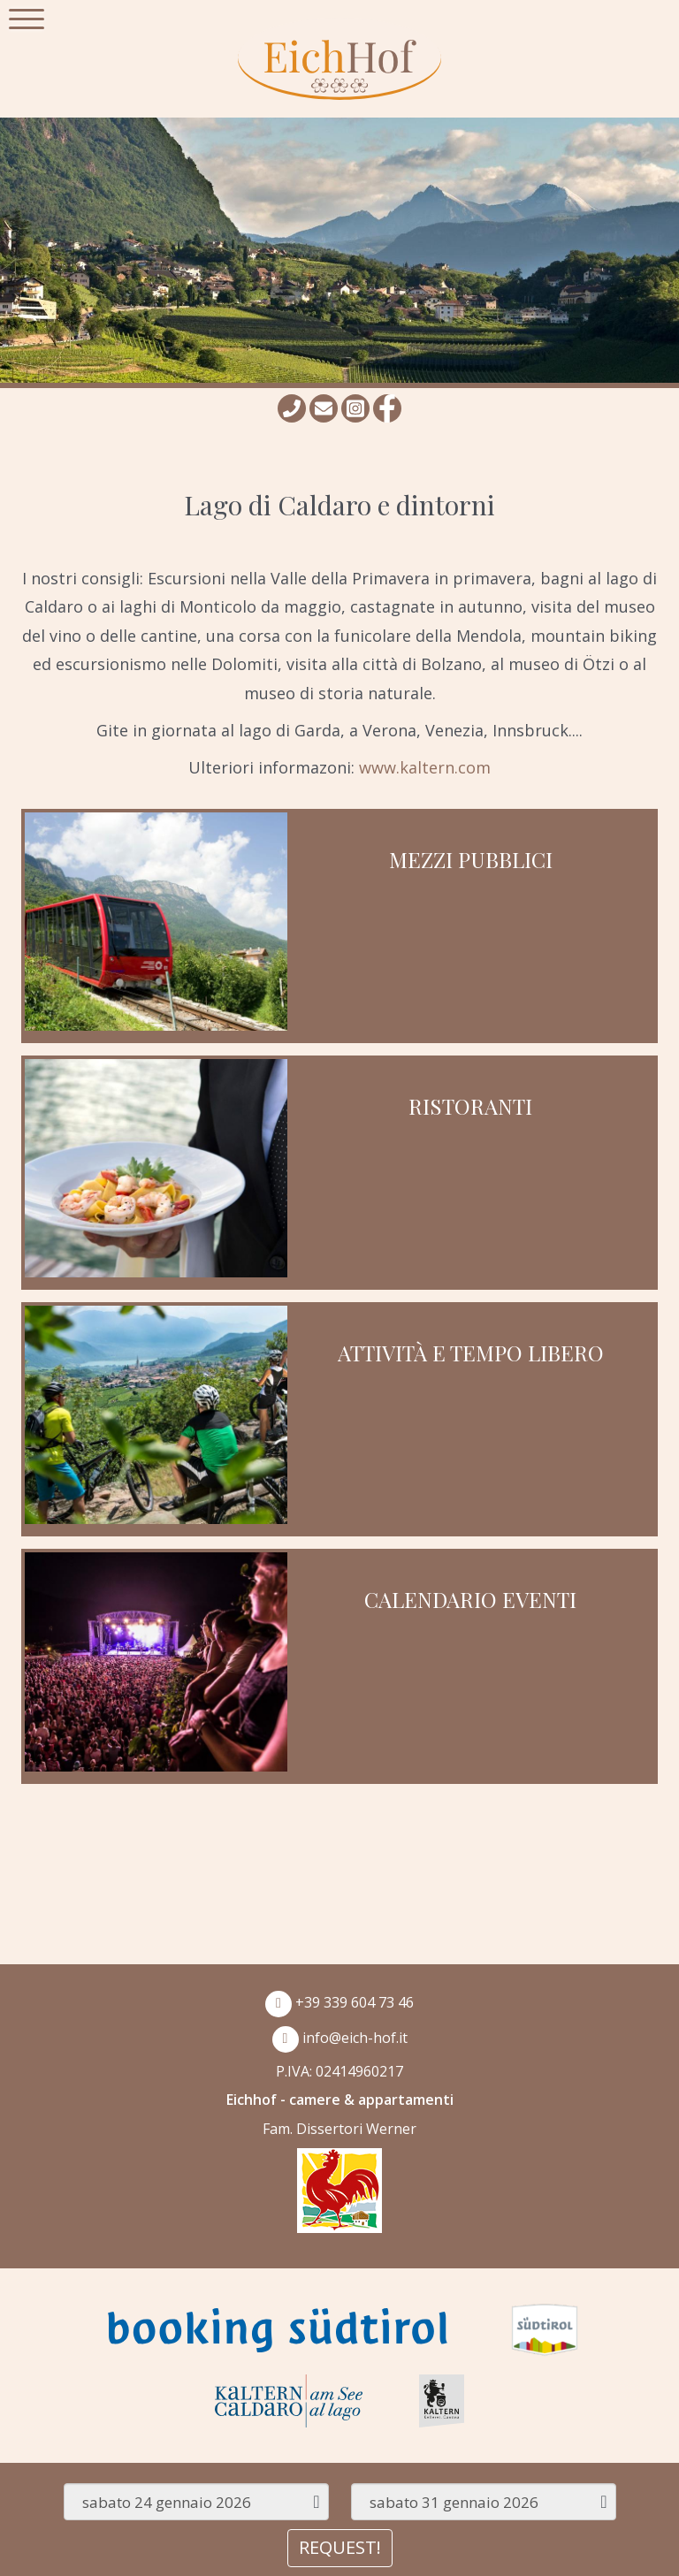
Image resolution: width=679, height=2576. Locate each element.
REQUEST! (340, 2547)
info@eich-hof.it (340, 2037)
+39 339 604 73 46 (339, 2002)
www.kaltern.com (425, 767)
